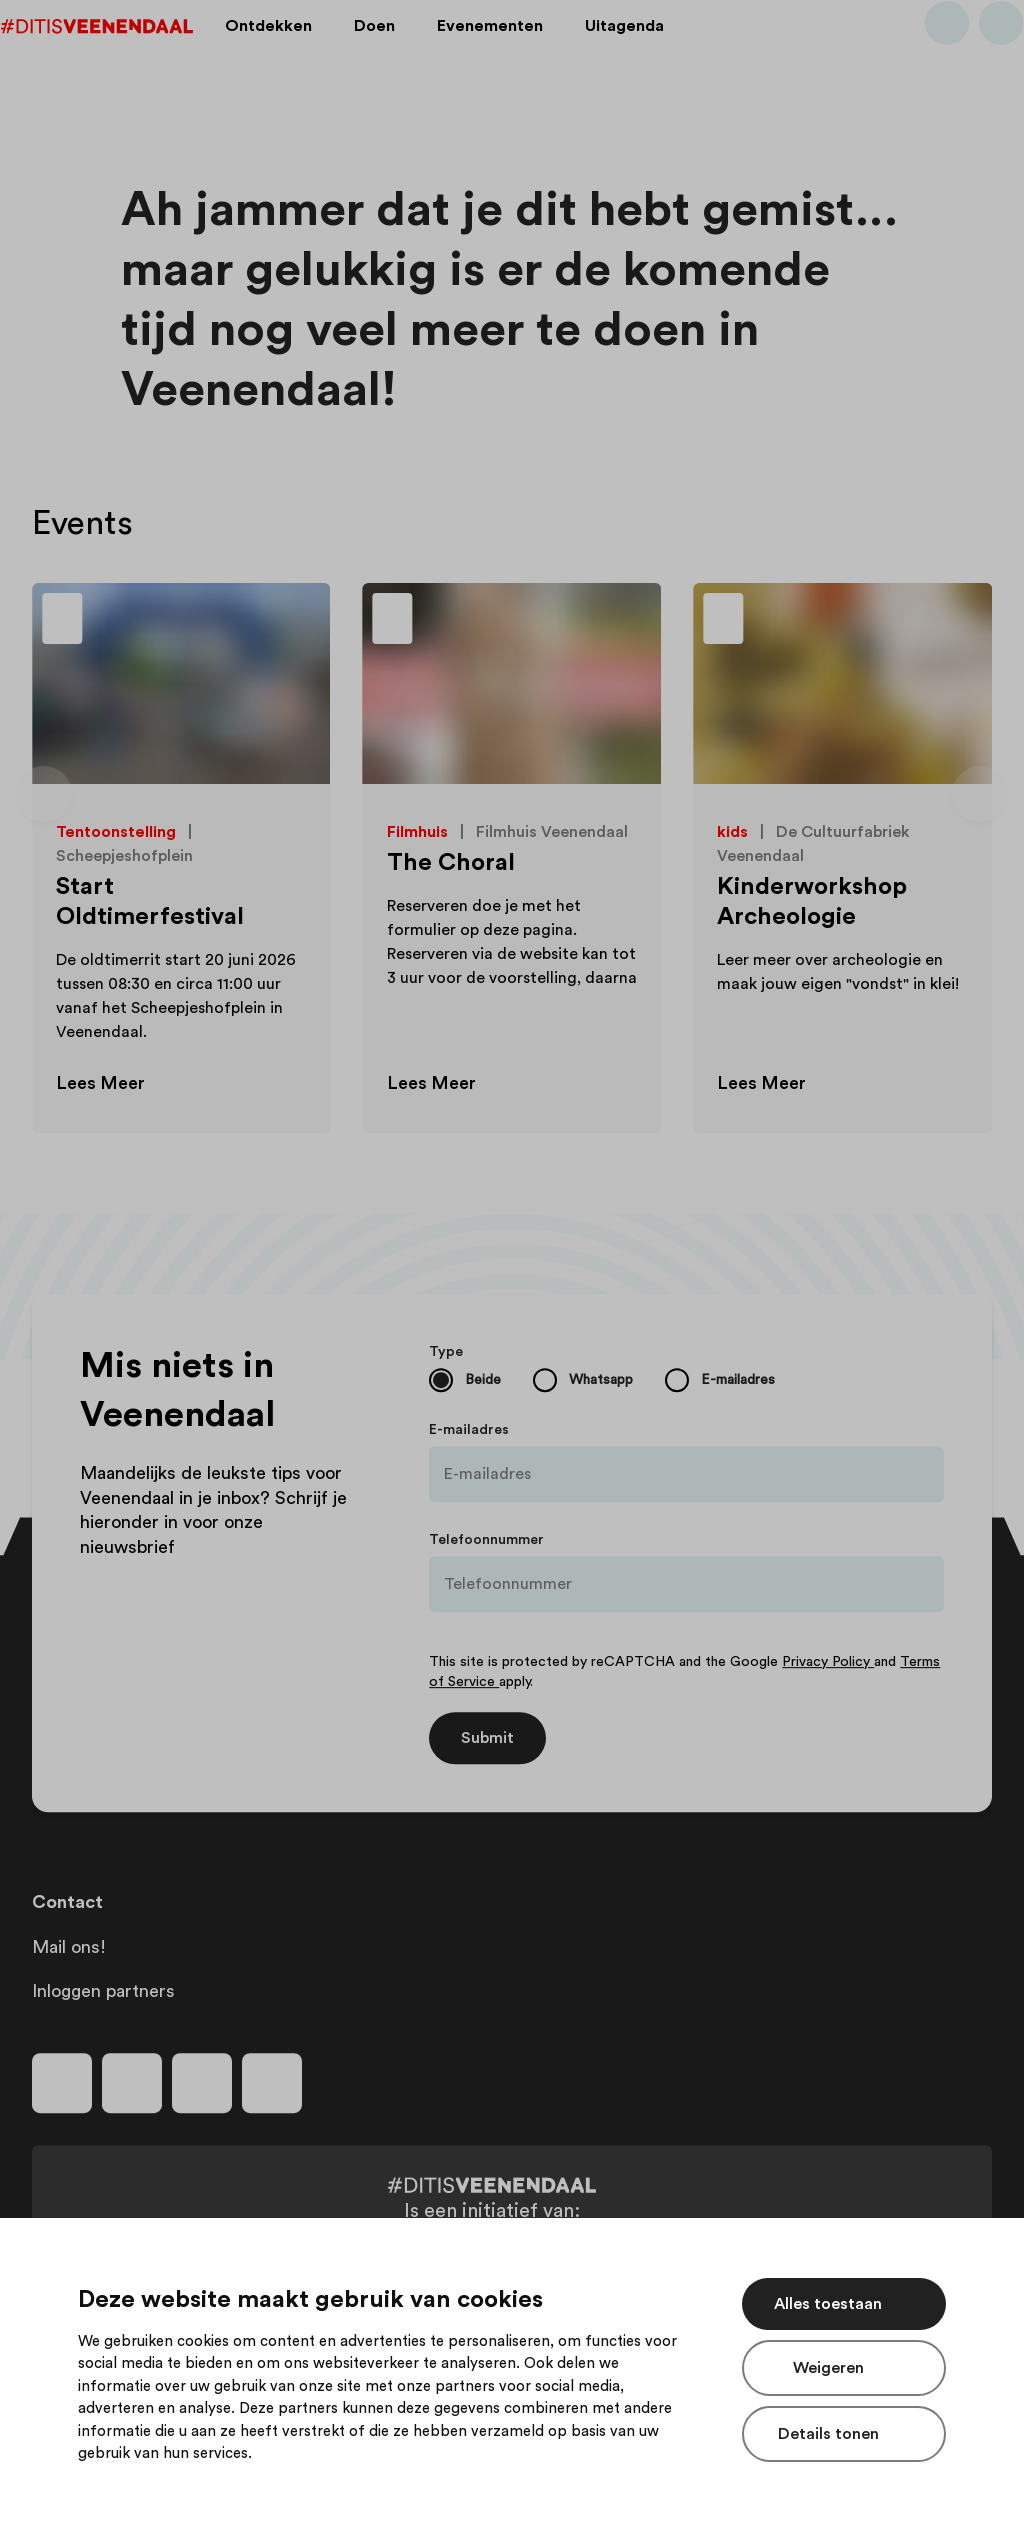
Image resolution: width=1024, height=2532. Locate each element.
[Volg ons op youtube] (202, 2083)
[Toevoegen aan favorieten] (293, 621)
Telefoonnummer (486, 1540)
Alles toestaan (828, 2304)
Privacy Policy (828, 1662)
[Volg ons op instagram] (132, 2083)
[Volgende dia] (980, 794)
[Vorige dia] (44, 794)
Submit (487, 1738)
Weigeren (828, 2368)
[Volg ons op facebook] (62, 2083)
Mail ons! (69, 1947)
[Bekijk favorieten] (970, 53)
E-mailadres (469, 1430)
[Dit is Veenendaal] (128, 53)
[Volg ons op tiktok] (272, 2083)
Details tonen (828, 2434)
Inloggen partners (103, 1991)
